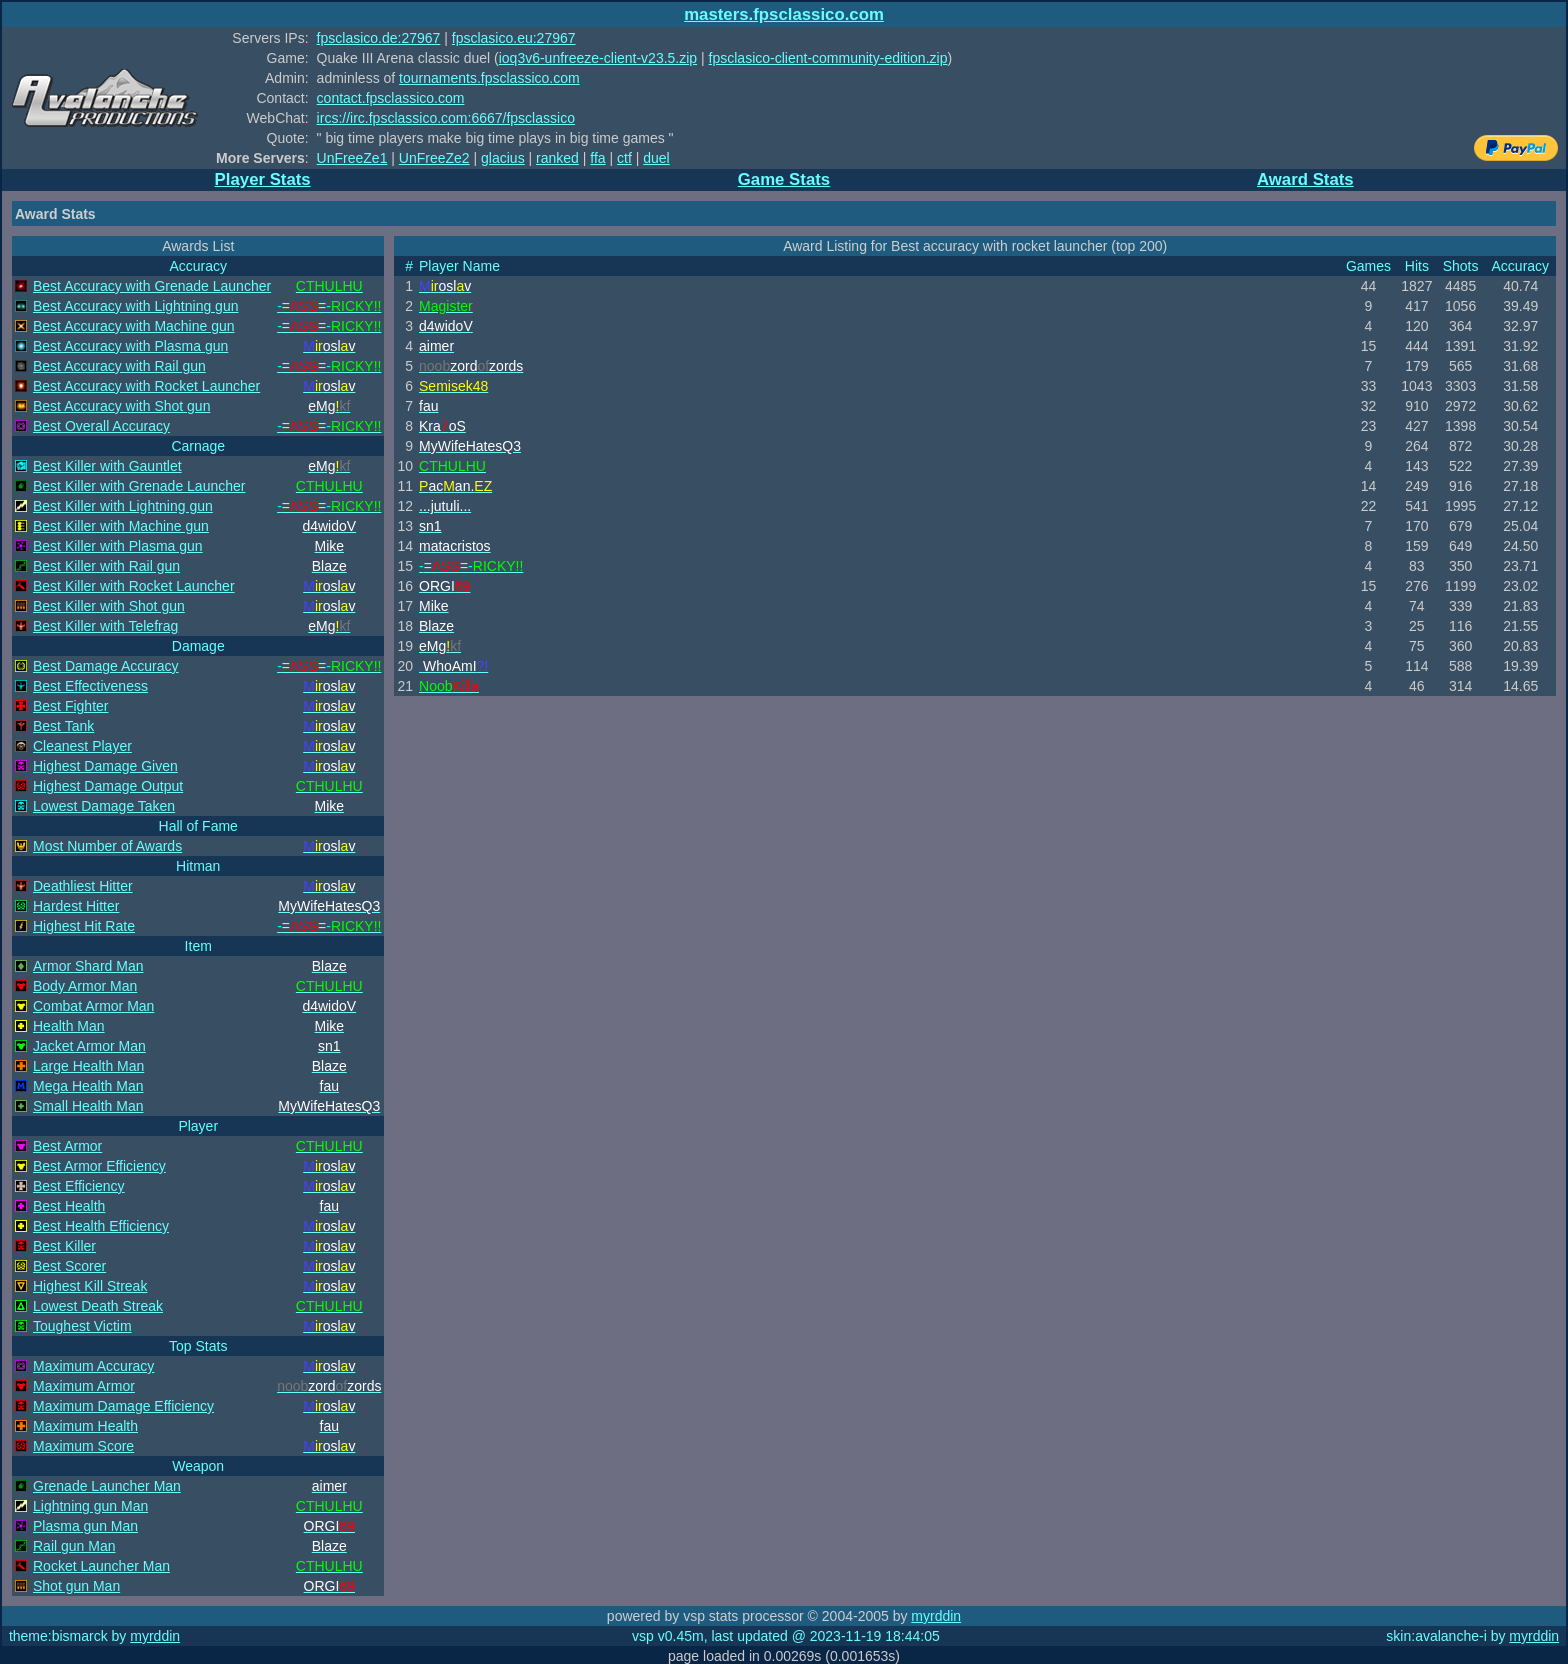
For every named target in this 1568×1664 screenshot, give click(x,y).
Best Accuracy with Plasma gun (130, 346)
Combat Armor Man (93, 1006)
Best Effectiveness (90, 686)
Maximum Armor (84, 1386)
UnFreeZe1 (352, 158)
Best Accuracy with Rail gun (119, 366)
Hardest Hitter (76, 906)
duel (656, 158)
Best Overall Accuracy (101, 426)
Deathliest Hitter (83, 886)
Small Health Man (88, 1106)
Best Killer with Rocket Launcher (134, 586)
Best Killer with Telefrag (105, 626)
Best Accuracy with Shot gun (121, 406)
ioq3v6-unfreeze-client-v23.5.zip (598, 58)
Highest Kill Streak (90, 1286)
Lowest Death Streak (98, 1306)
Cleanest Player (82, 746)
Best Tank (63, 726)
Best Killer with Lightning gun (123, 506)
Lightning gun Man (90, 1506)
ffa (597, 158)
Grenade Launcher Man (107, 1486)
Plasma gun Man (85, 1526)
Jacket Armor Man (89, 1046)
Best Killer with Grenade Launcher (139, 486)
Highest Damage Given (105, 766)
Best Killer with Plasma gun (118, 546)
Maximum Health (85, 1426)
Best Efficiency (79, 1186)
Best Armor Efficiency (99, 1166)
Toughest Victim (82, 1326)
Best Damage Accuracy (106, 666)
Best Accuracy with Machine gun (134, 326)
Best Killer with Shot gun (109, 606)
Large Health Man (88, 1066)
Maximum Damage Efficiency (123, 1406)
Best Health (69, 1206)
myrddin (936, 1616)
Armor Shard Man (88, 966)
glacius (503, 158)
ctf (624, 158)
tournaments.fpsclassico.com (489, 78)
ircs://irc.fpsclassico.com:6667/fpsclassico (446, 118)
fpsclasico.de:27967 (379, 38)
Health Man (69, 1026)
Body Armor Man (85, 986)
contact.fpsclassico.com (391, 98)
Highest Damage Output (108, 786)
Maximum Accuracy (93, 1366)
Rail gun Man (74, 1546)
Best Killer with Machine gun (121, 526)
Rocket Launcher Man (101, 1566)
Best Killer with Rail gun (106, 566)
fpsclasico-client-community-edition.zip (828, 58)
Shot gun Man (76, 1586)
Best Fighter (70, 706)
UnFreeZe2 (434, 158)
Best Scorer (69, 1266)
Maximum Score (83, 1446)
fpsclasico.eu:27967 (514, 38)
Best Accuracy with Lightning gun (135, 306)
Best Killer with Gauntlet (107, 466)
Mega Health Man (88, 1086)
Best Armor (67, 1146)
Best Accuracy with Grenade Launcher (152, 286)
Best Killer (64, 1246)
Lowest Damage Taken (104, 806)
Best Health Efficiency (101, 1226)
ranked (557, 158)
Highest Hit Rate (84, 926)
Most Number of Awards (107, 846)
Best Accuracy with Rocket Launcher (146, 386)
